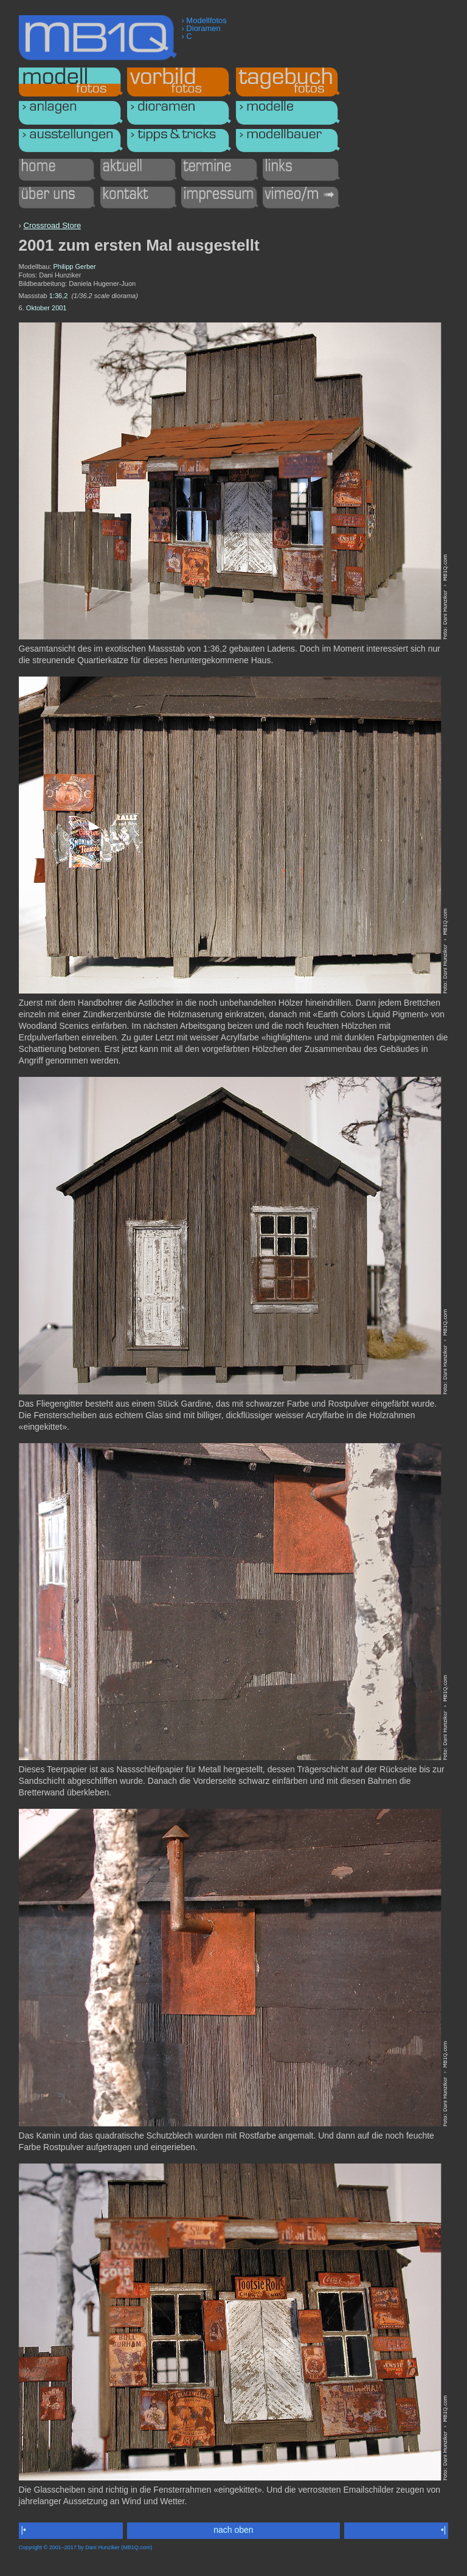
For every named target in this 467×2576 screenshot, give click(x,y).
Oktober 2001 (46, 308)
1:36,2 (58, 295)
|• (24, 2530)
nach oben (233, 2530)
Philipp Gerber (74, 266)
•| (443, 2530)
